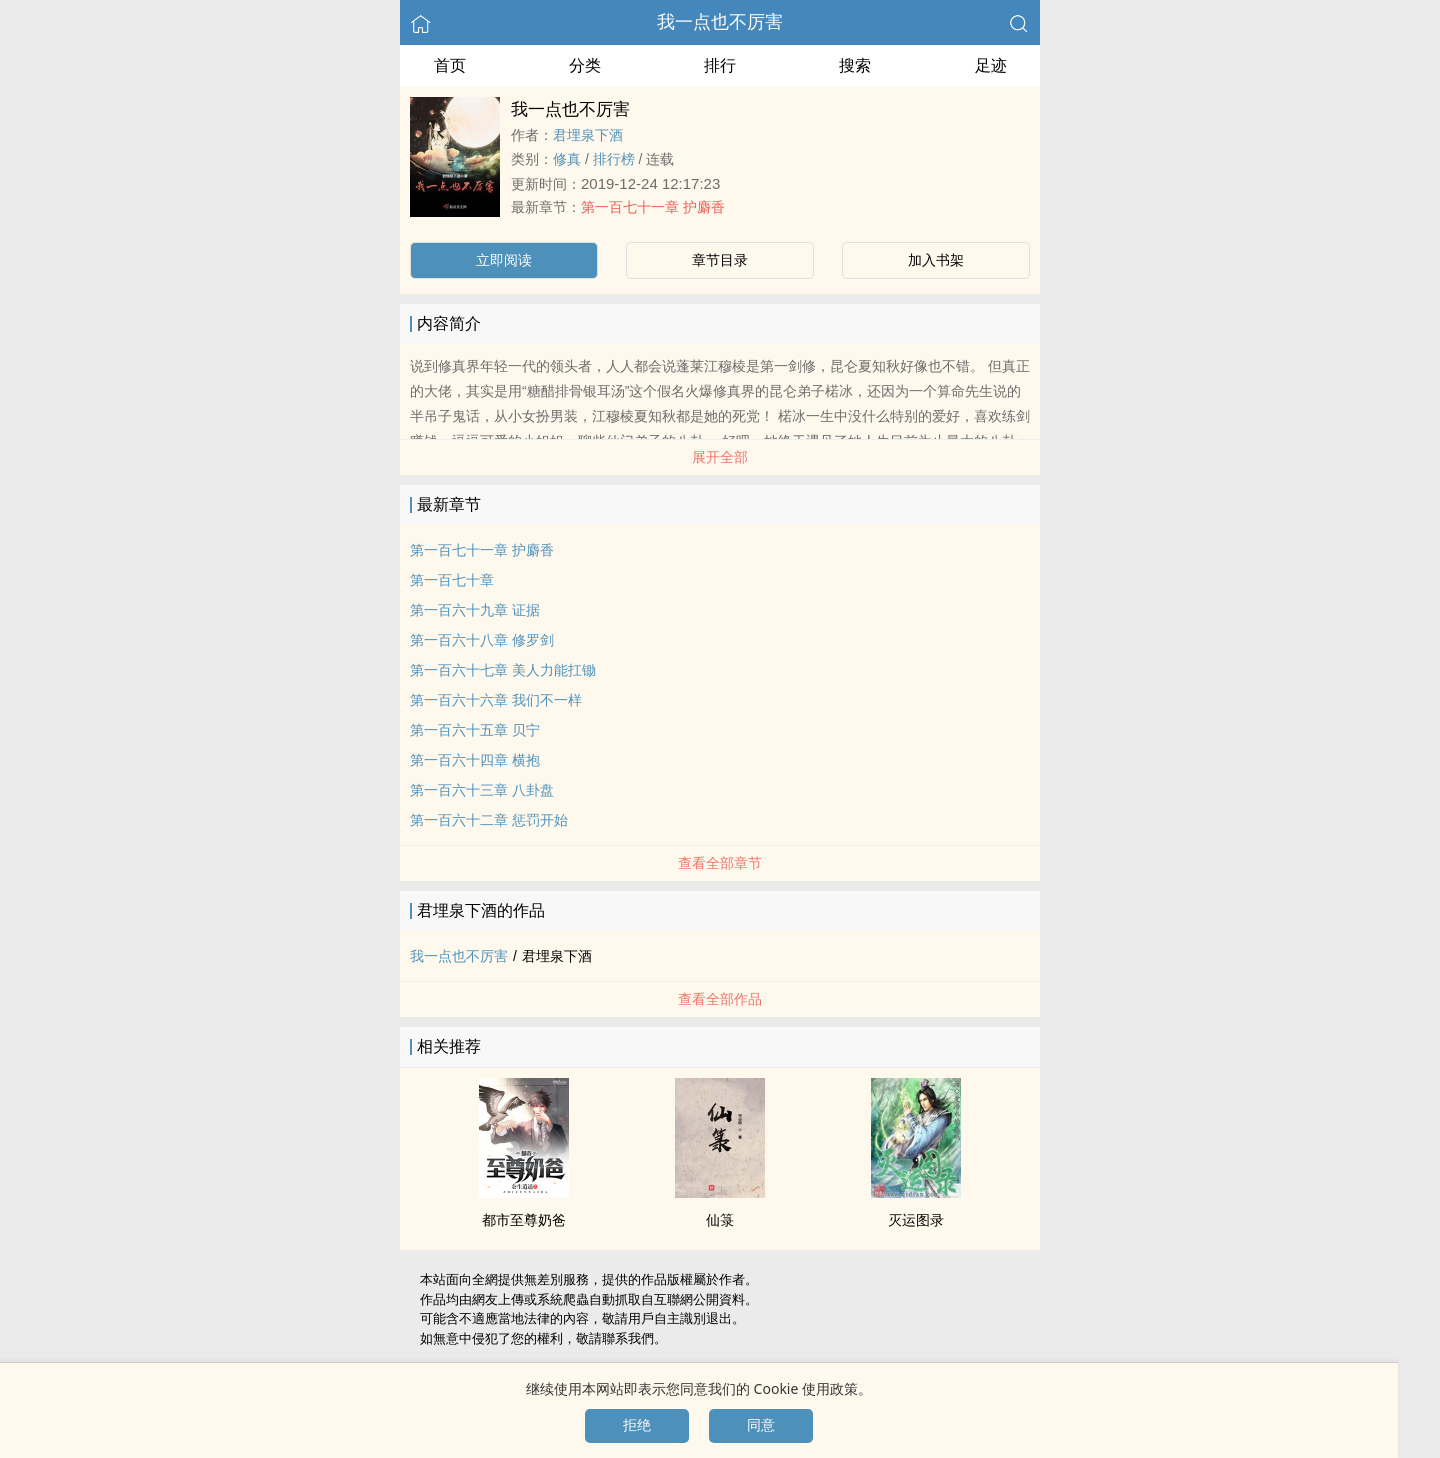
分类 (585, 65)
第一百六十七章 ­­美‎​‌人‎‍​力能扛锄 (503, 670)
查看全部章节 (720, 863)
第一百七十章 (452, 580)
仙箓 (720, 1220)
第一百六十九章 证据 (475, 610)
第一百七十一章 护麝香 (653, 207)
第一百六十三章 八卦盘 (482, 790)
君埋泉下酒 (588, 135)
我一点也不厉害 (720, 22)
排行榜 (614, 159)
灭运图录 (916, 1220)
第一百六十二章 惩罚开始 (489, 820)
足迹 (991, 65)
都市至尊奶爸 (524, 1220)
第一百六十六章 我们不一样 (496, 700)
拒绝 (637, 1425)
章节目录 (720, 260)
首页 (450, 65)
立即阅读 (504, 260)
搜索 (855, 65)
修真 (567, 159)
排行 (720, 65)
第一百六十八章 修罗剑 (482, 640)
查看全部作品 (720, 999)
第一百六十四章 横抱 (475, 760)
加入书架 (936, 260)
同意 (761, 1425)
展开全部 (720, 457)
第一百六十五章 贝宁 (475, 730)
